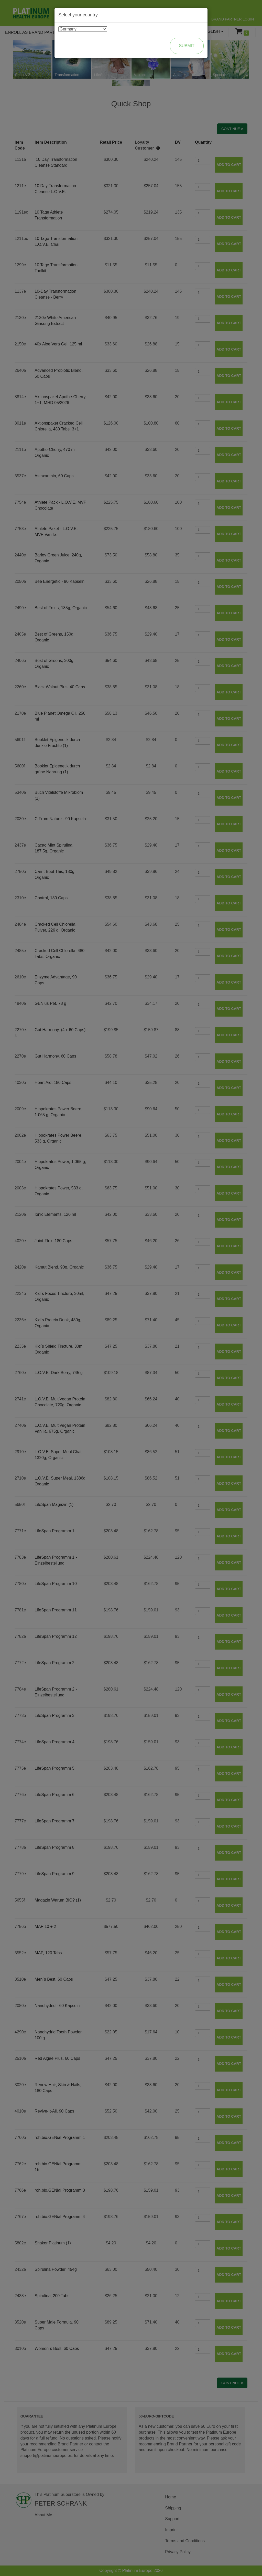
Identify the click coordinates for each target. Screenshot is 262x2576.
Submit (186, 46)
